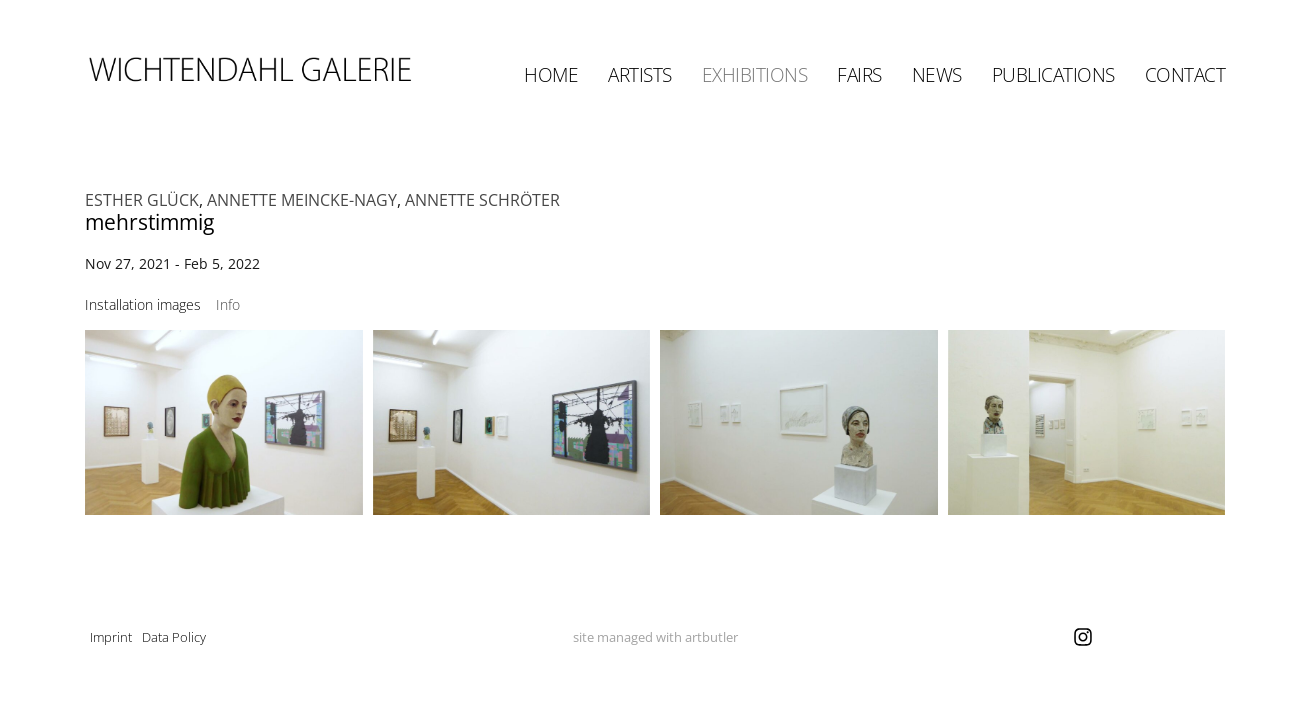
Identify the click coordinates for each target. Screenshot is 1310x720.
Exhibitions (755, 75)
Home (551, 75)
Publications (1053, 75)
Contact (1185, 75)
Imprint (111, 637)
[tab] (143, 304)
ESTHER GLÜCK (142, 200)
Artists (640, 75)
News (937, 75)
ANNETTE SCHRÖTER (482, 200)
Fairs (859, 75)
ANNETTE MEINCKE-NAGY (302, 200)
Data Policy (174, 637)
